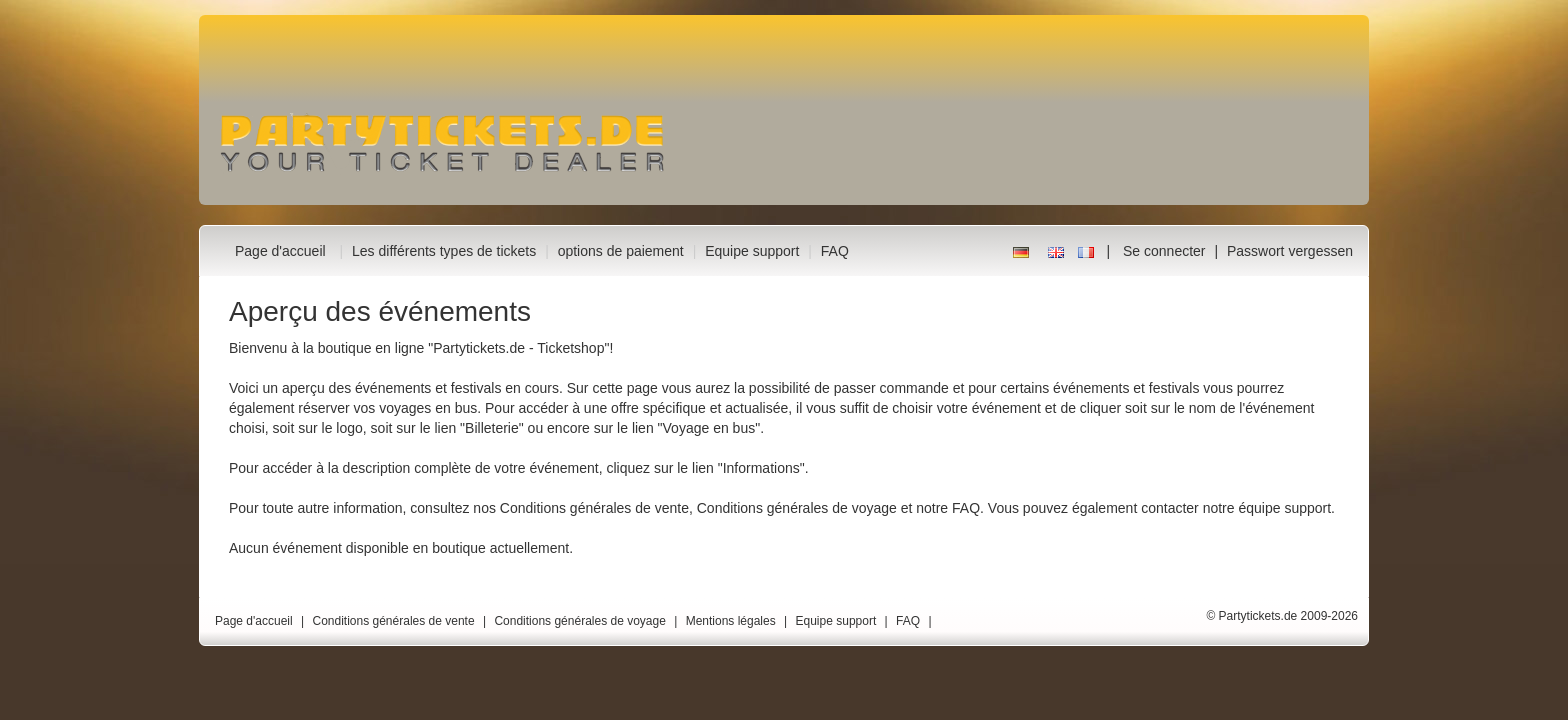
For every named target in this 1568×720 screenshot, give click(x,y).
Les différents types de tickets (444, 251)
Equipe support (752, 251)
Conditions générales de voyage (797, 508)
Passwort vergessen (1290, 251)
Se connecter (1164, 251)
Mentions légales (731, 621)
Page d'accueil (280, 251)
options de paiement (621, 251)
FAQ (835, 251)
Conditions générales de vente (594, 508)
